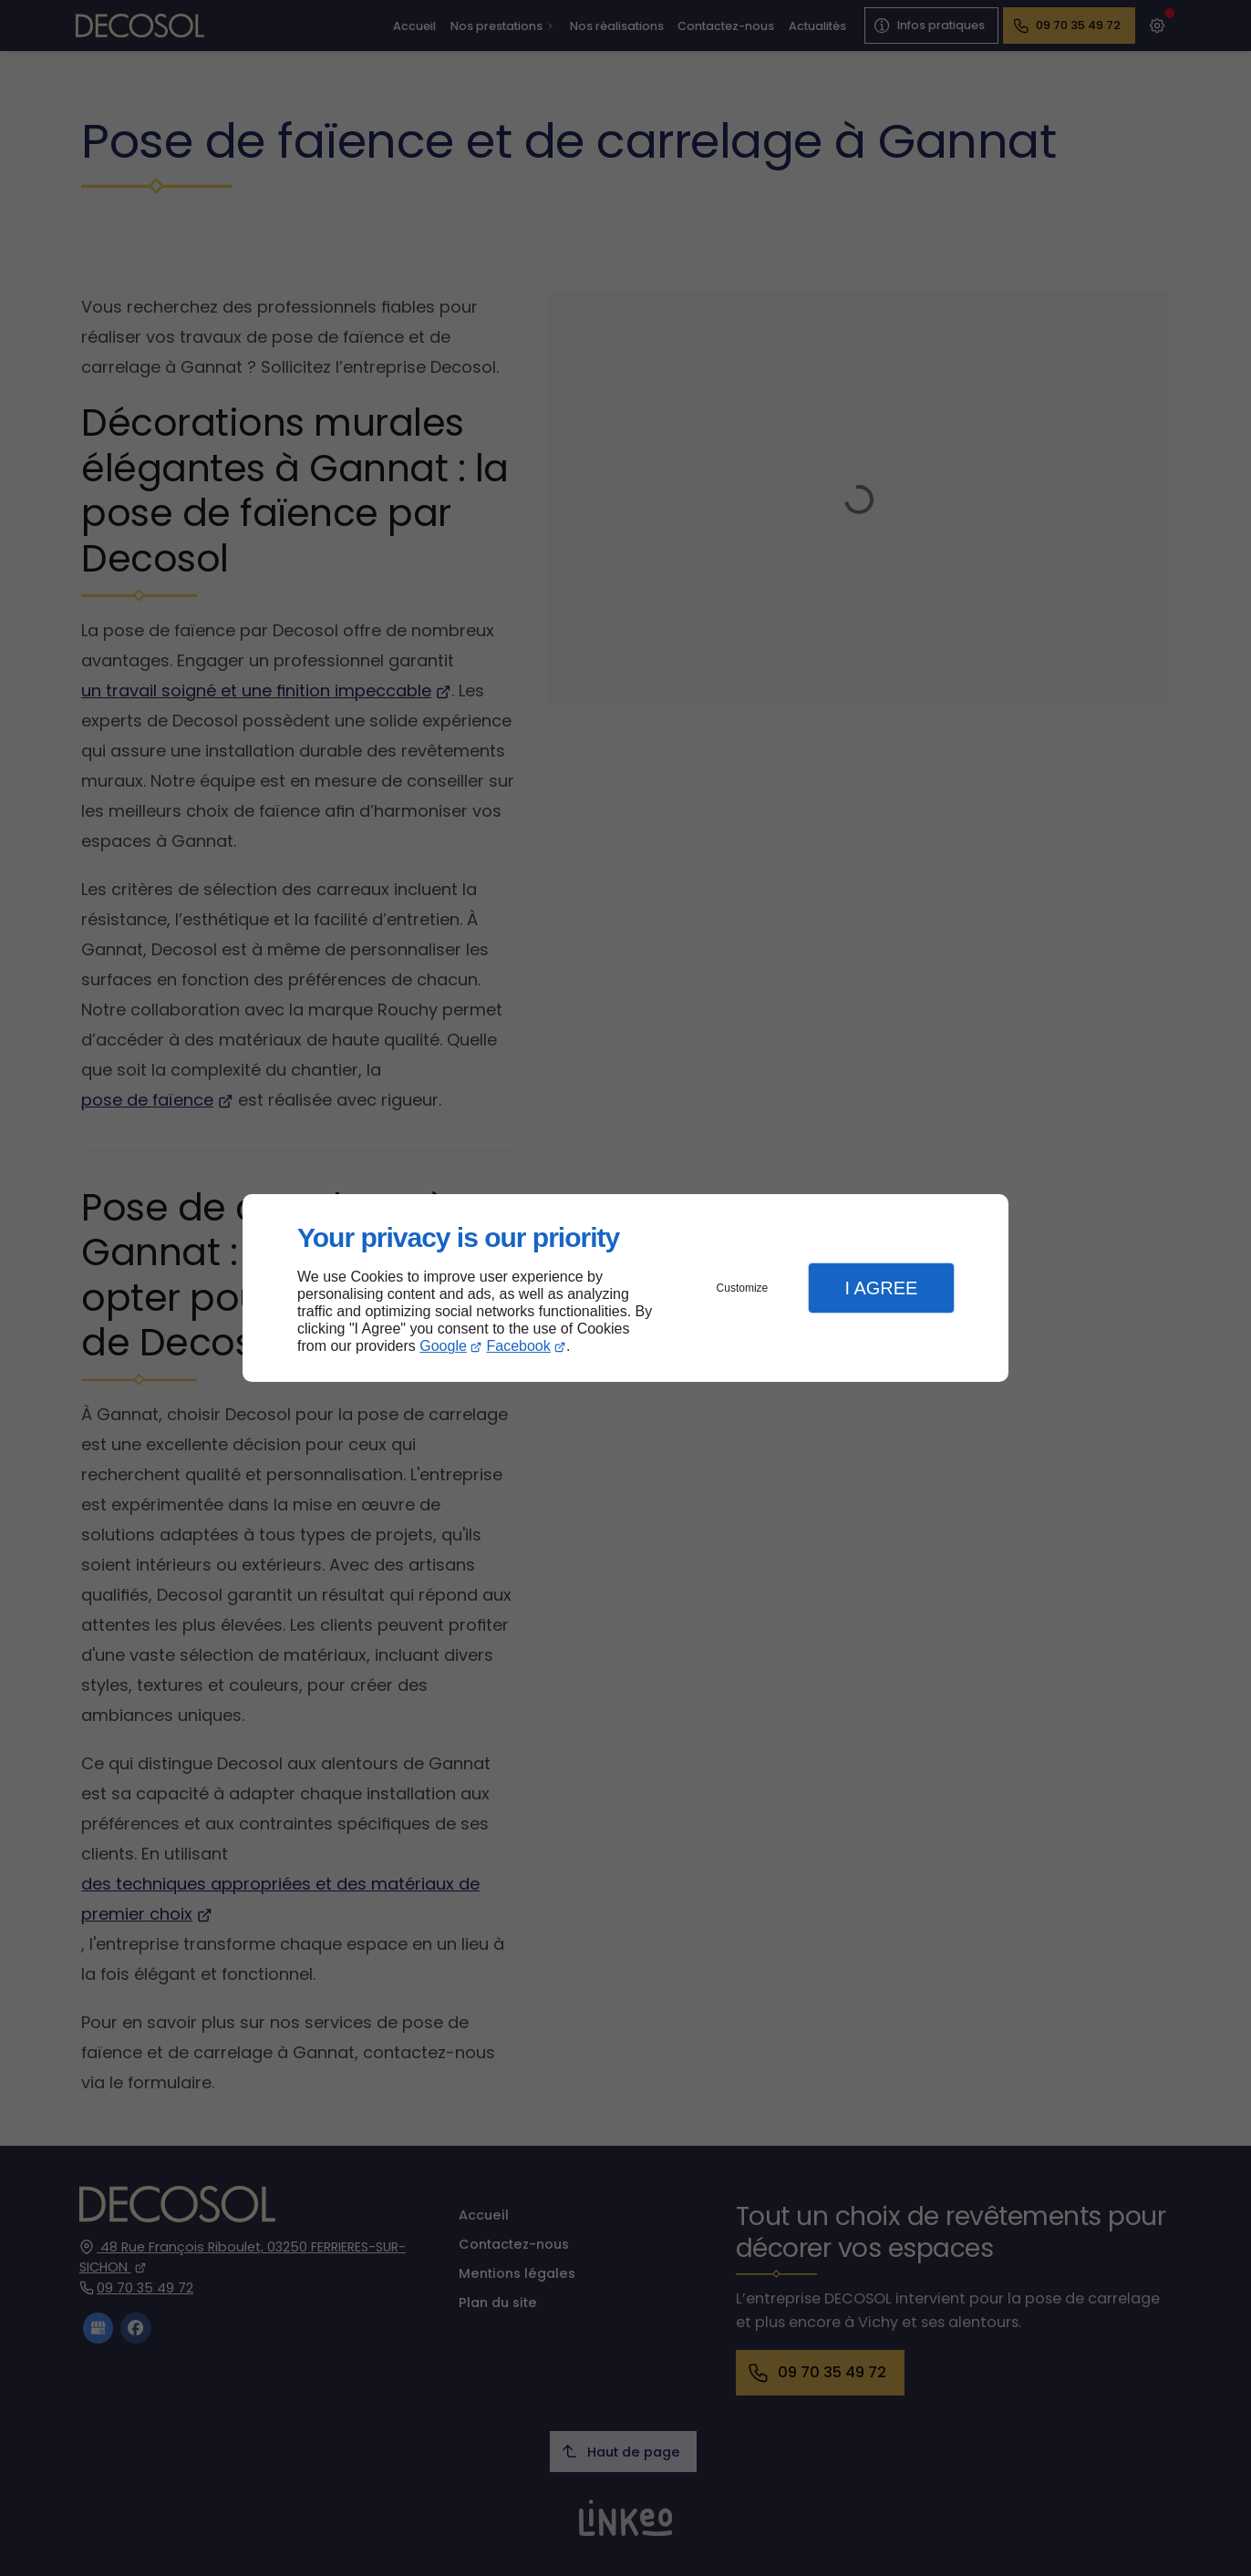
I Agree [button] (880, 1288)
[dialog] (625, 1288)
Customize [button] (743, 1288)
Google (443, 1346)
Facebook (519, 1346)
